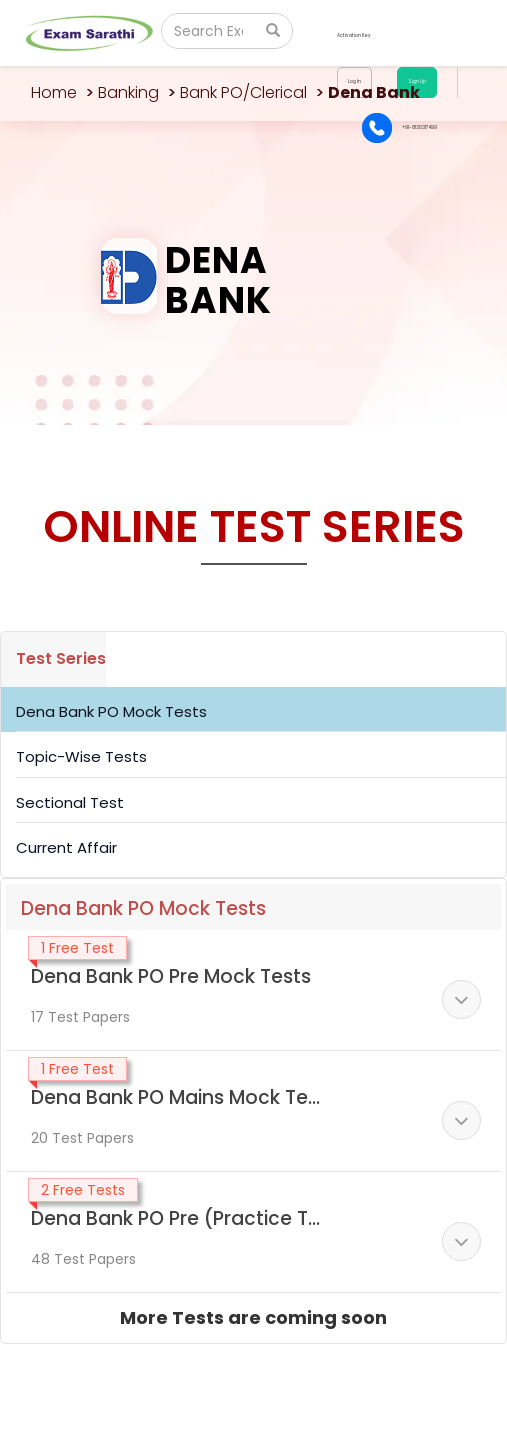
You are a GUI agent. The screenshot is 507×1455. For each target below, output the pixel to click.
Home (54, 92)
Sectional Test (70, 802)
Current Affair (66, 847)
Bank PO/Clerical (243, 92)
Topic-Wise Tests (81, 756)
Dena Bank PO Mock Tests (111, 711)
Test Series (61, 658)
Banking (128, 92)
